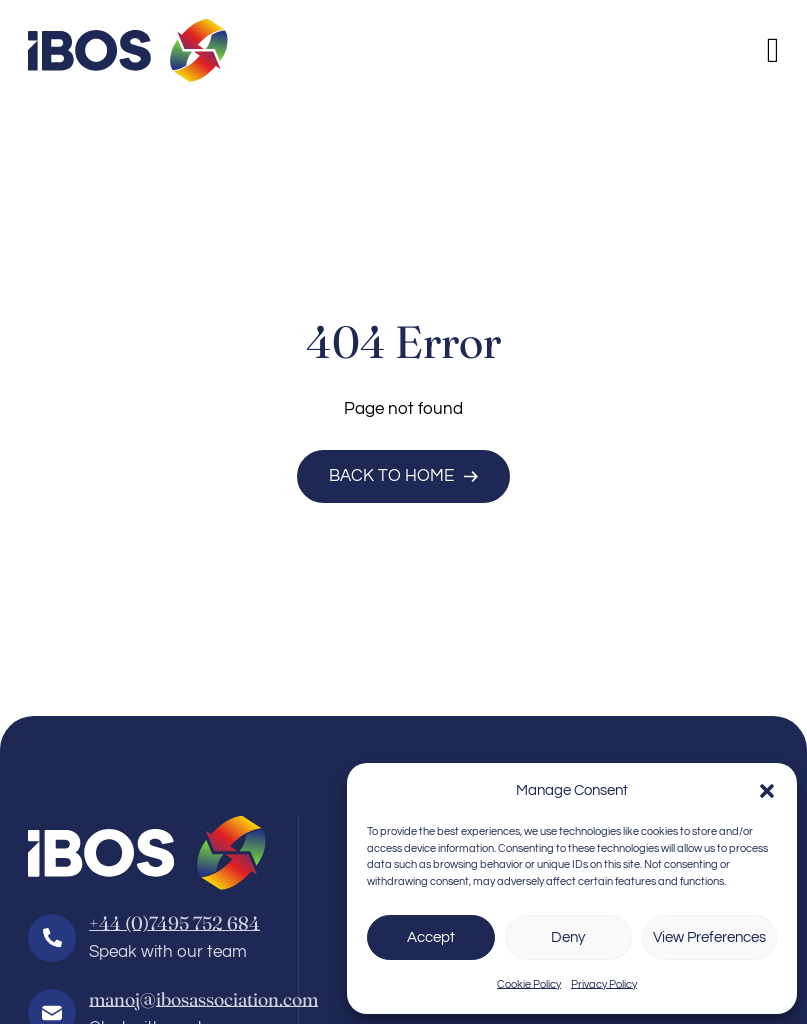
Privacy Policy (604, 984)
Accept (431, 937)
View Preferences (709, 937)
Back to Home (403, 476)
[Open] (773, 50)
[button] (767, 791)
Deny (568, 937)
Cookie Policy (529, 984)
